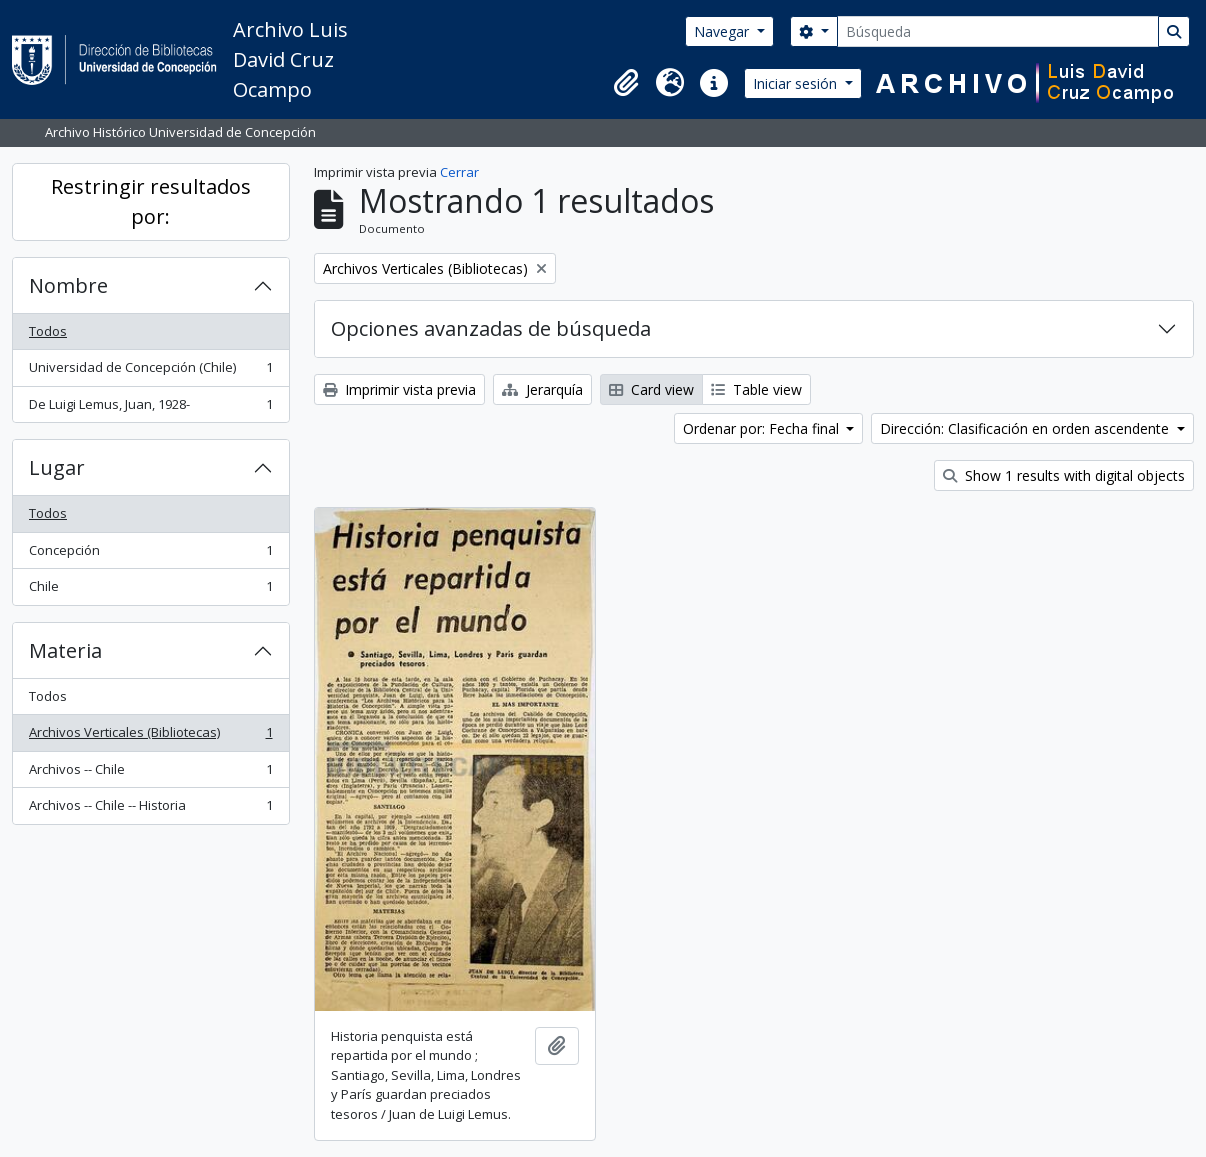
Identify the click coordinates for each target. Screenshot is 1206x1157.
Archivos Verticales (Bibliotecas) (150, 736)
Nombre (68, 285)
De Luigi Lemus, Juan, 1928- (150, 408)
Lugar (57, 467)
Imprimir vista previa (399, 389)
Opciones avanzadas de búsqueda (491, 328)
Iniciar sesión (797, 83)
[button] (626, 83)
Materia (65, 650)
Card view (651, 389)
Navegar (723, 31)
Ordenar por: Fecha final (763, 428)
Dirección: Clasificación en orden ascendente (1026, 428)
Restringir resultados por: (151, 201)
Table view (756, 389)
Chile (150, 590)
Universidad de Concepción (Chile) (150, 371)
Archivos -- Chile (150, 773)
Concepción (150, 554)
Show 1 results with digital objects (1064, 475)
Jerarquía (542, 389)
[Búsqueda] (998, 31)
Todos (48, 331)
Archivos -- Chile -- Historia (150, 809)
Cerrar (459, 172)
